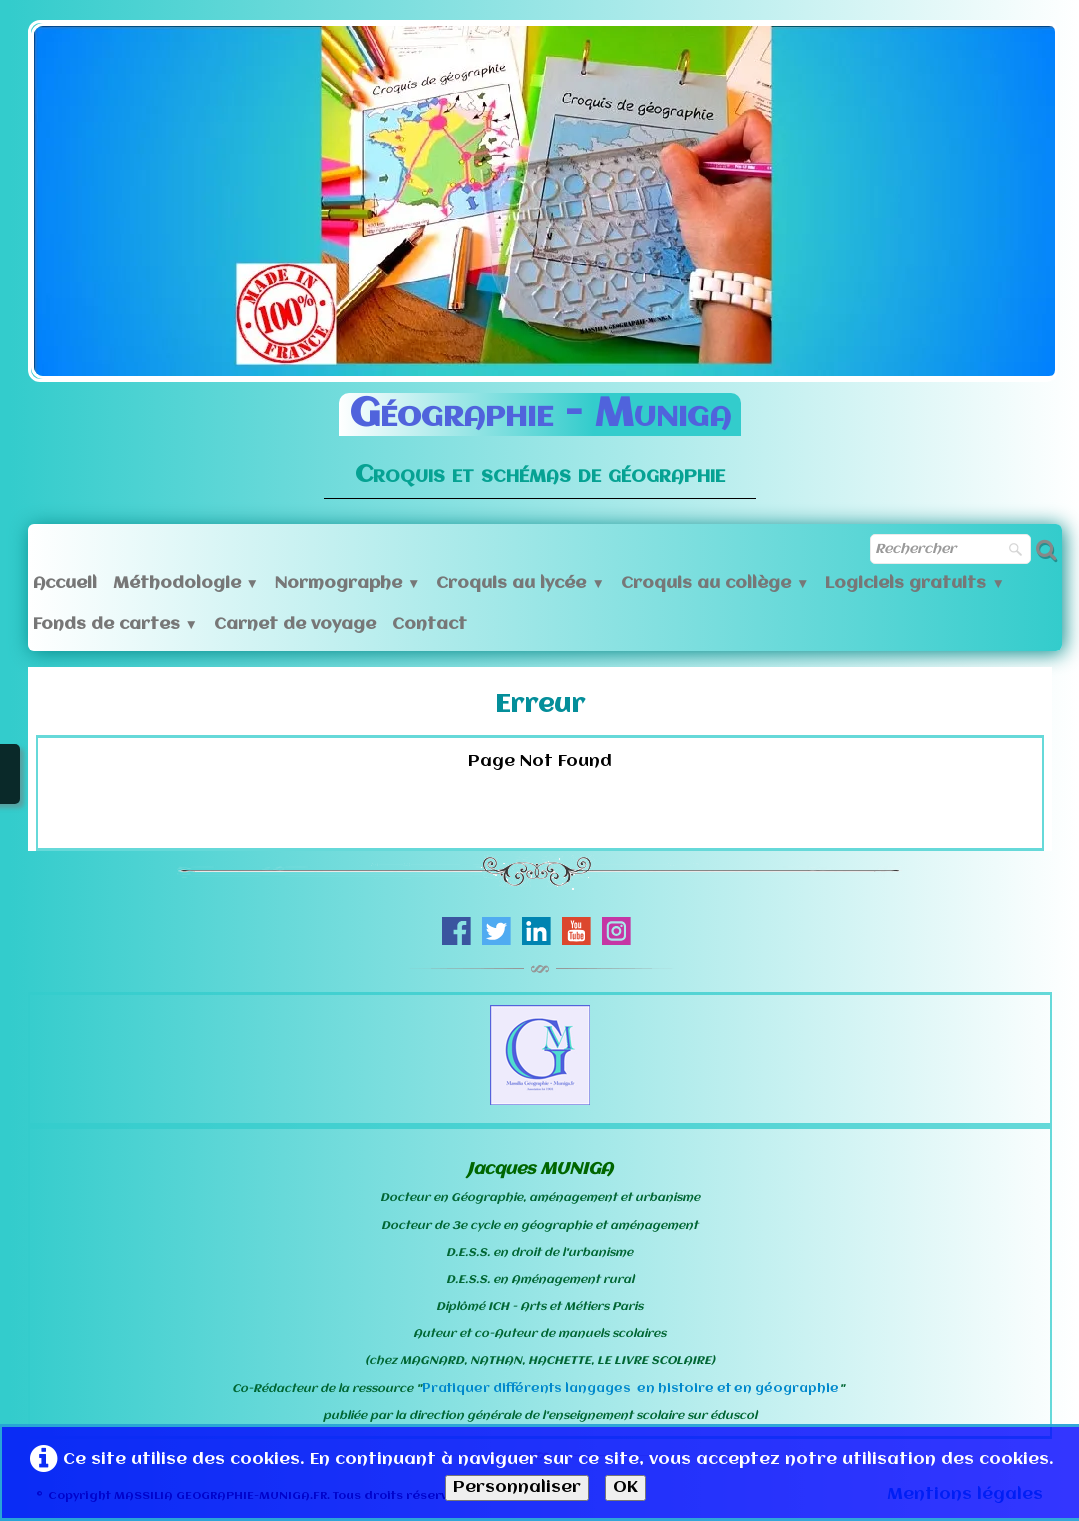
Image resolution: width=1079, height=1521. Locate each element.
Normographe (347, 583)
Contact (429, 624)
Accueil (65, 583)
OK (625, 1487)
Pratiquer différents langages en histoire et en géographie (630, 1388)
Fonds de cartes (115, 624)
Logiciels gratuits (914, 583)
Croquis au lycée (520, 583)
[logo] (540, 432)
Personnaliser (517, 1487)
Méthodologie (186, 583)
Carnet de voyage (295, 624)
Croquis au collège (715, 583)
